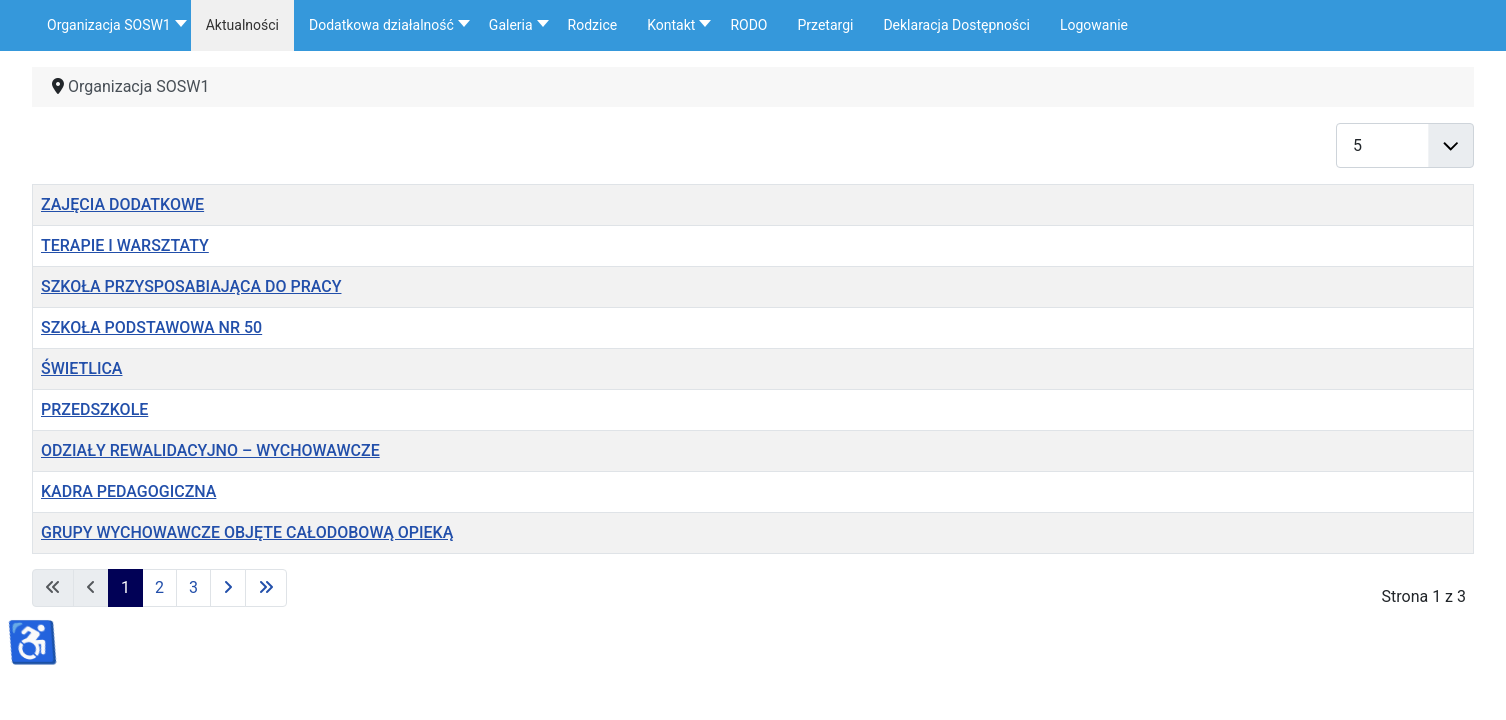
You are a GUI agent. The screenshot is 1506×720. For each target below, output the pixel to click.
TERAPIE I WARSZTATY (125, 245)
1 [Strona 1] (125, 587)
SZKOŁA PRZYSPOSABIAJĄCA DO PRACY (191, 286)
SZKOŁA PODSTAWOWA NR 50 (151, 327)
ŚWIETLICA (81, 368)
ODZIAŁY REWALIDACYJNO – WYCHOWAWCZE (210, 450)
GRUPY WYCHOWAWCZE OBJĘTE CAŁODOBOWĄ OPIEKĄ (247, 532)
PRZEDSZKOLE (94, 409)
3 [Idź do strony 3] (193, 587)
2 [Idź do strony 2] (159, 587)
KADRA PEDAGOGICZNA (128, 491)
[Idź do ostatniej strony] (266, 588)
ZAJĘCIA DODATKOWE (122, 204)
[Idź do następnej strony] (228, 588)
